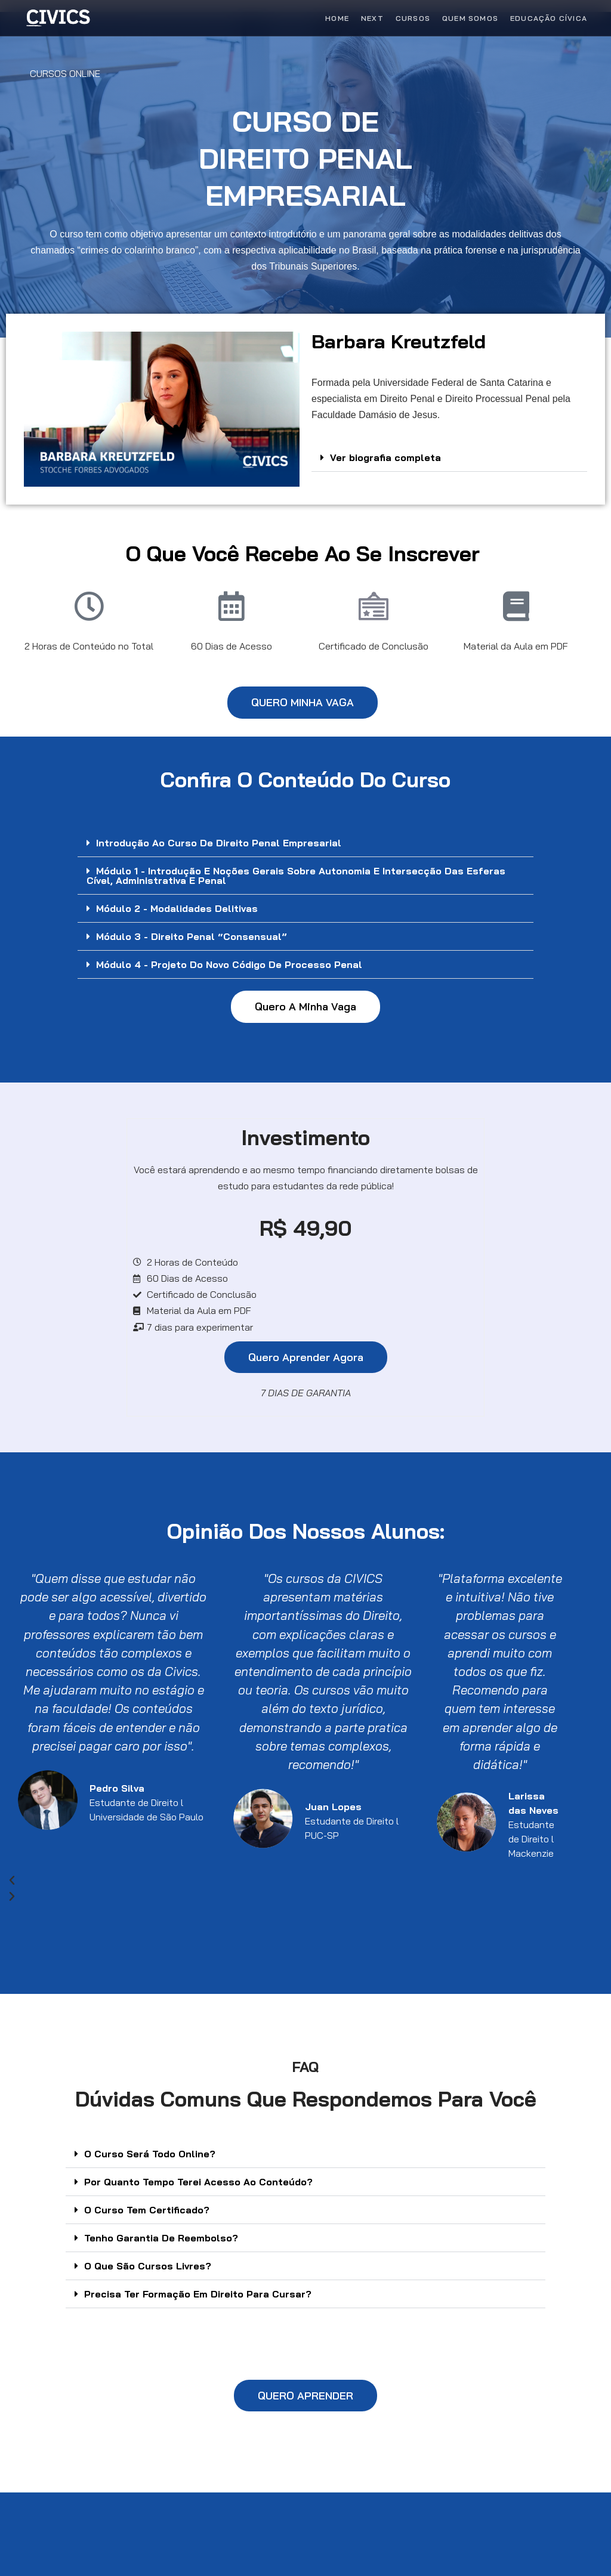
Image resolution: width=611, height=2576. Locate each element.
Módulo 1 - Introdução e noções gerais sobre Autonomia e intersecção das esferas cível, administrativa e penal (296, 875)
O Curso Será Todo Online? (149, 2154)
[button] (449, 458)
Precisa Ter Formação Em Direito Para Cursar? (197, 2294)
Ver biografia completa (385, 457)
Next (372, 18)
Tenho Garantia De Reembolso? (161, 2238)
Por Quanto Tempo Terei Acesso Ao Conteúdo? (198, 2182)
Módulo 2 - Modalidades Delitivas (177, 908)
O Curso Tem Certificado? (146, 2210)
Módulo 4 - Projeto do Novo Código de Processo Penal (229, 964)
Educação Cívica (548, 18)
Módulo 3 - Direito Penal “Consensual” (191, 936)
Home (337, 18)
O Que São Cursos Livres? (147, 2266)
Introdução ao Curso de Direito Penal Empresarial (218, 843)
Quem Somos (470, 18)
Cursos (413, 18)
